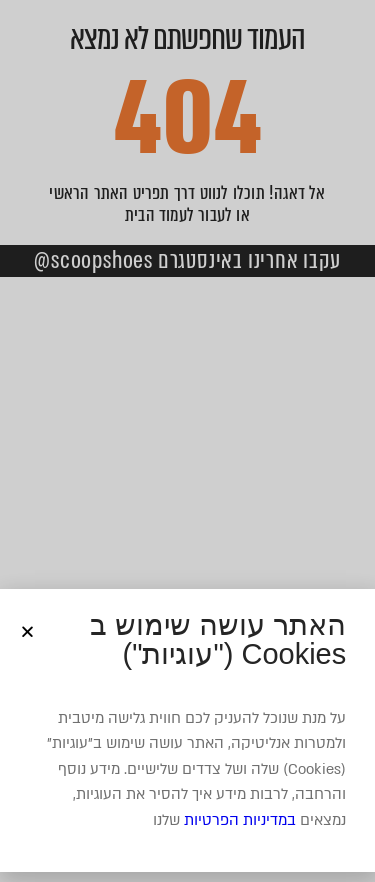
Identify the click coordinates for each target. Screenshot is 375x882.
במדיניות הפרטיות (240, 820)
